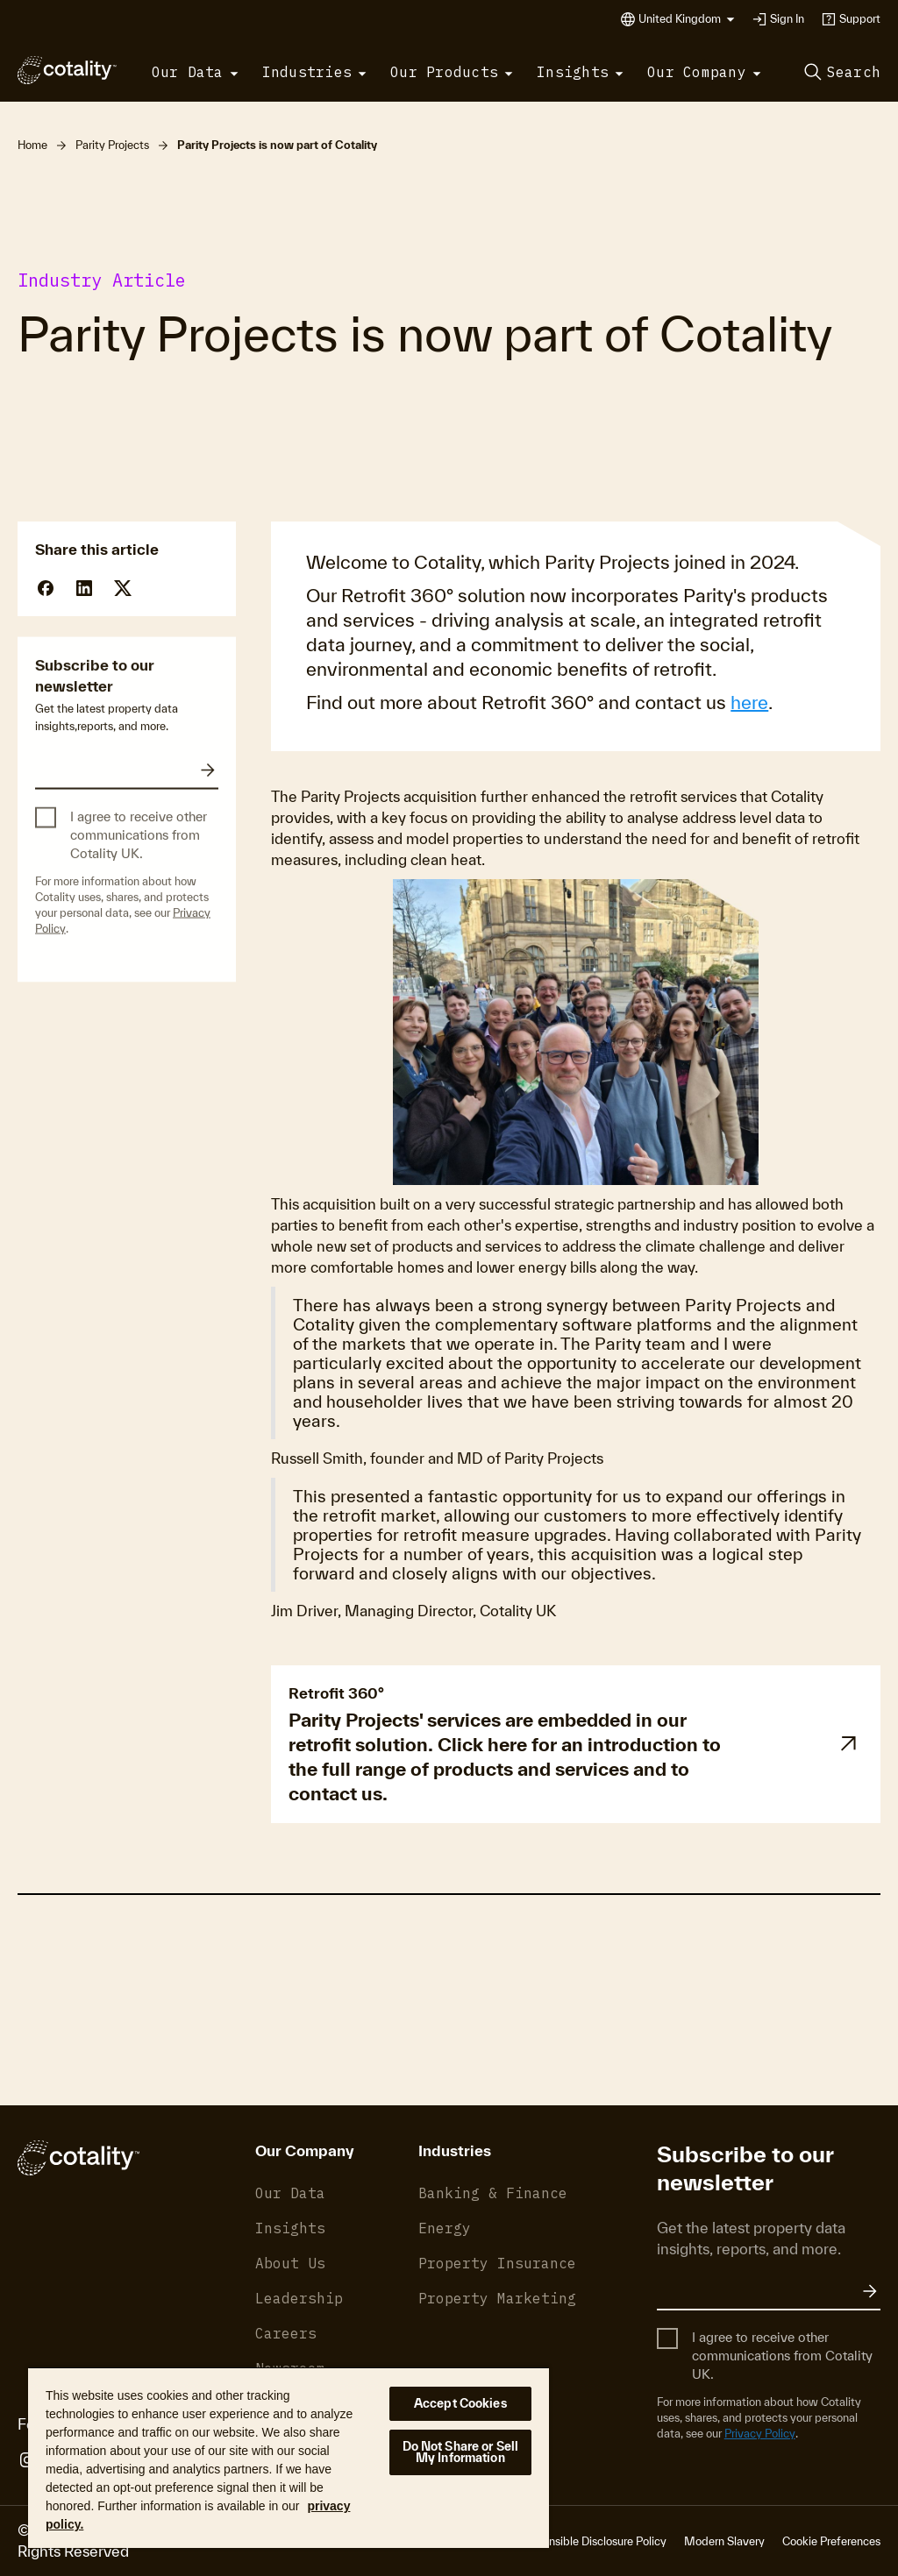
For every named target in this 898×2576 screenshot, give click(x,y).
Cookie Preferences (831, 2541)
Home (32, 145)
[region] (288, 2457)
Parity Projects (112, 145)
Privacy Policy (759, 2433)
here (749, 702)
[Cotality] (67, 70)
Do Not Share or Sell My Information (461, 2452)
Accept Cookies (460, 2403)
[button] (686, 19)
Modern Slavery (724, 2541)
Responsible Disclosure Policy (591, 2541)
